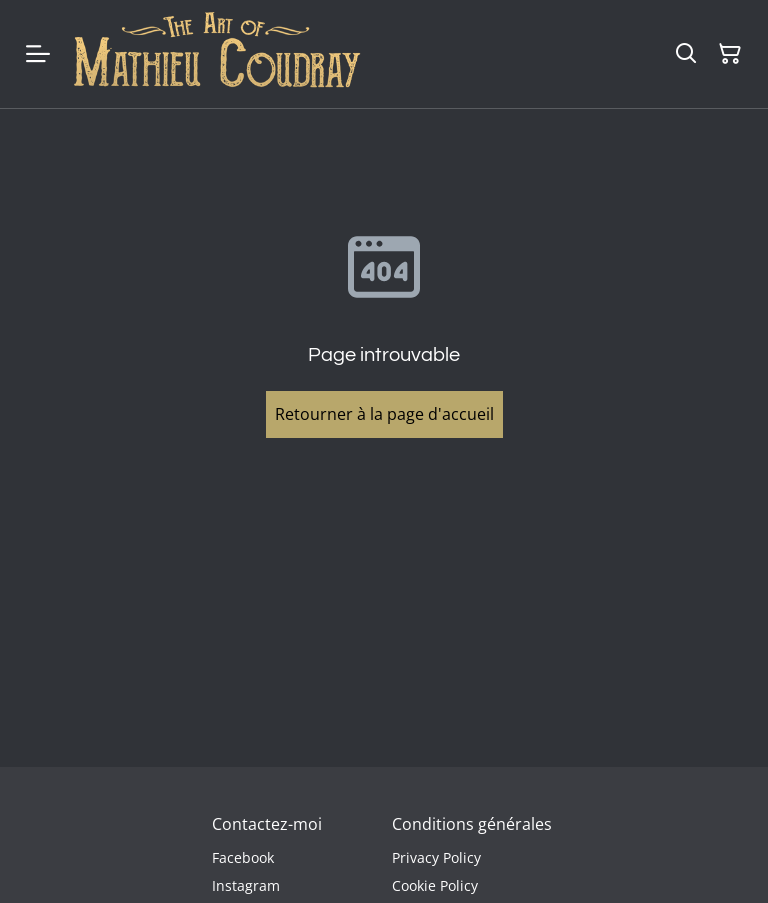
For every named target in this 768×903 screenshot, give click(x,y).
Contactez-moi (267, 824)
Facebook (243, 857)
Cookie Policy (435, 885)
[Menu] (38, 54)
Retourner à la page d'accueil (384, 414)
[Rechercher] (686, 54)
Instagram (246, 885)
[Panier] (730, 54)
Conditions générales (472, 824)
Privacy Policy (436, 857)
